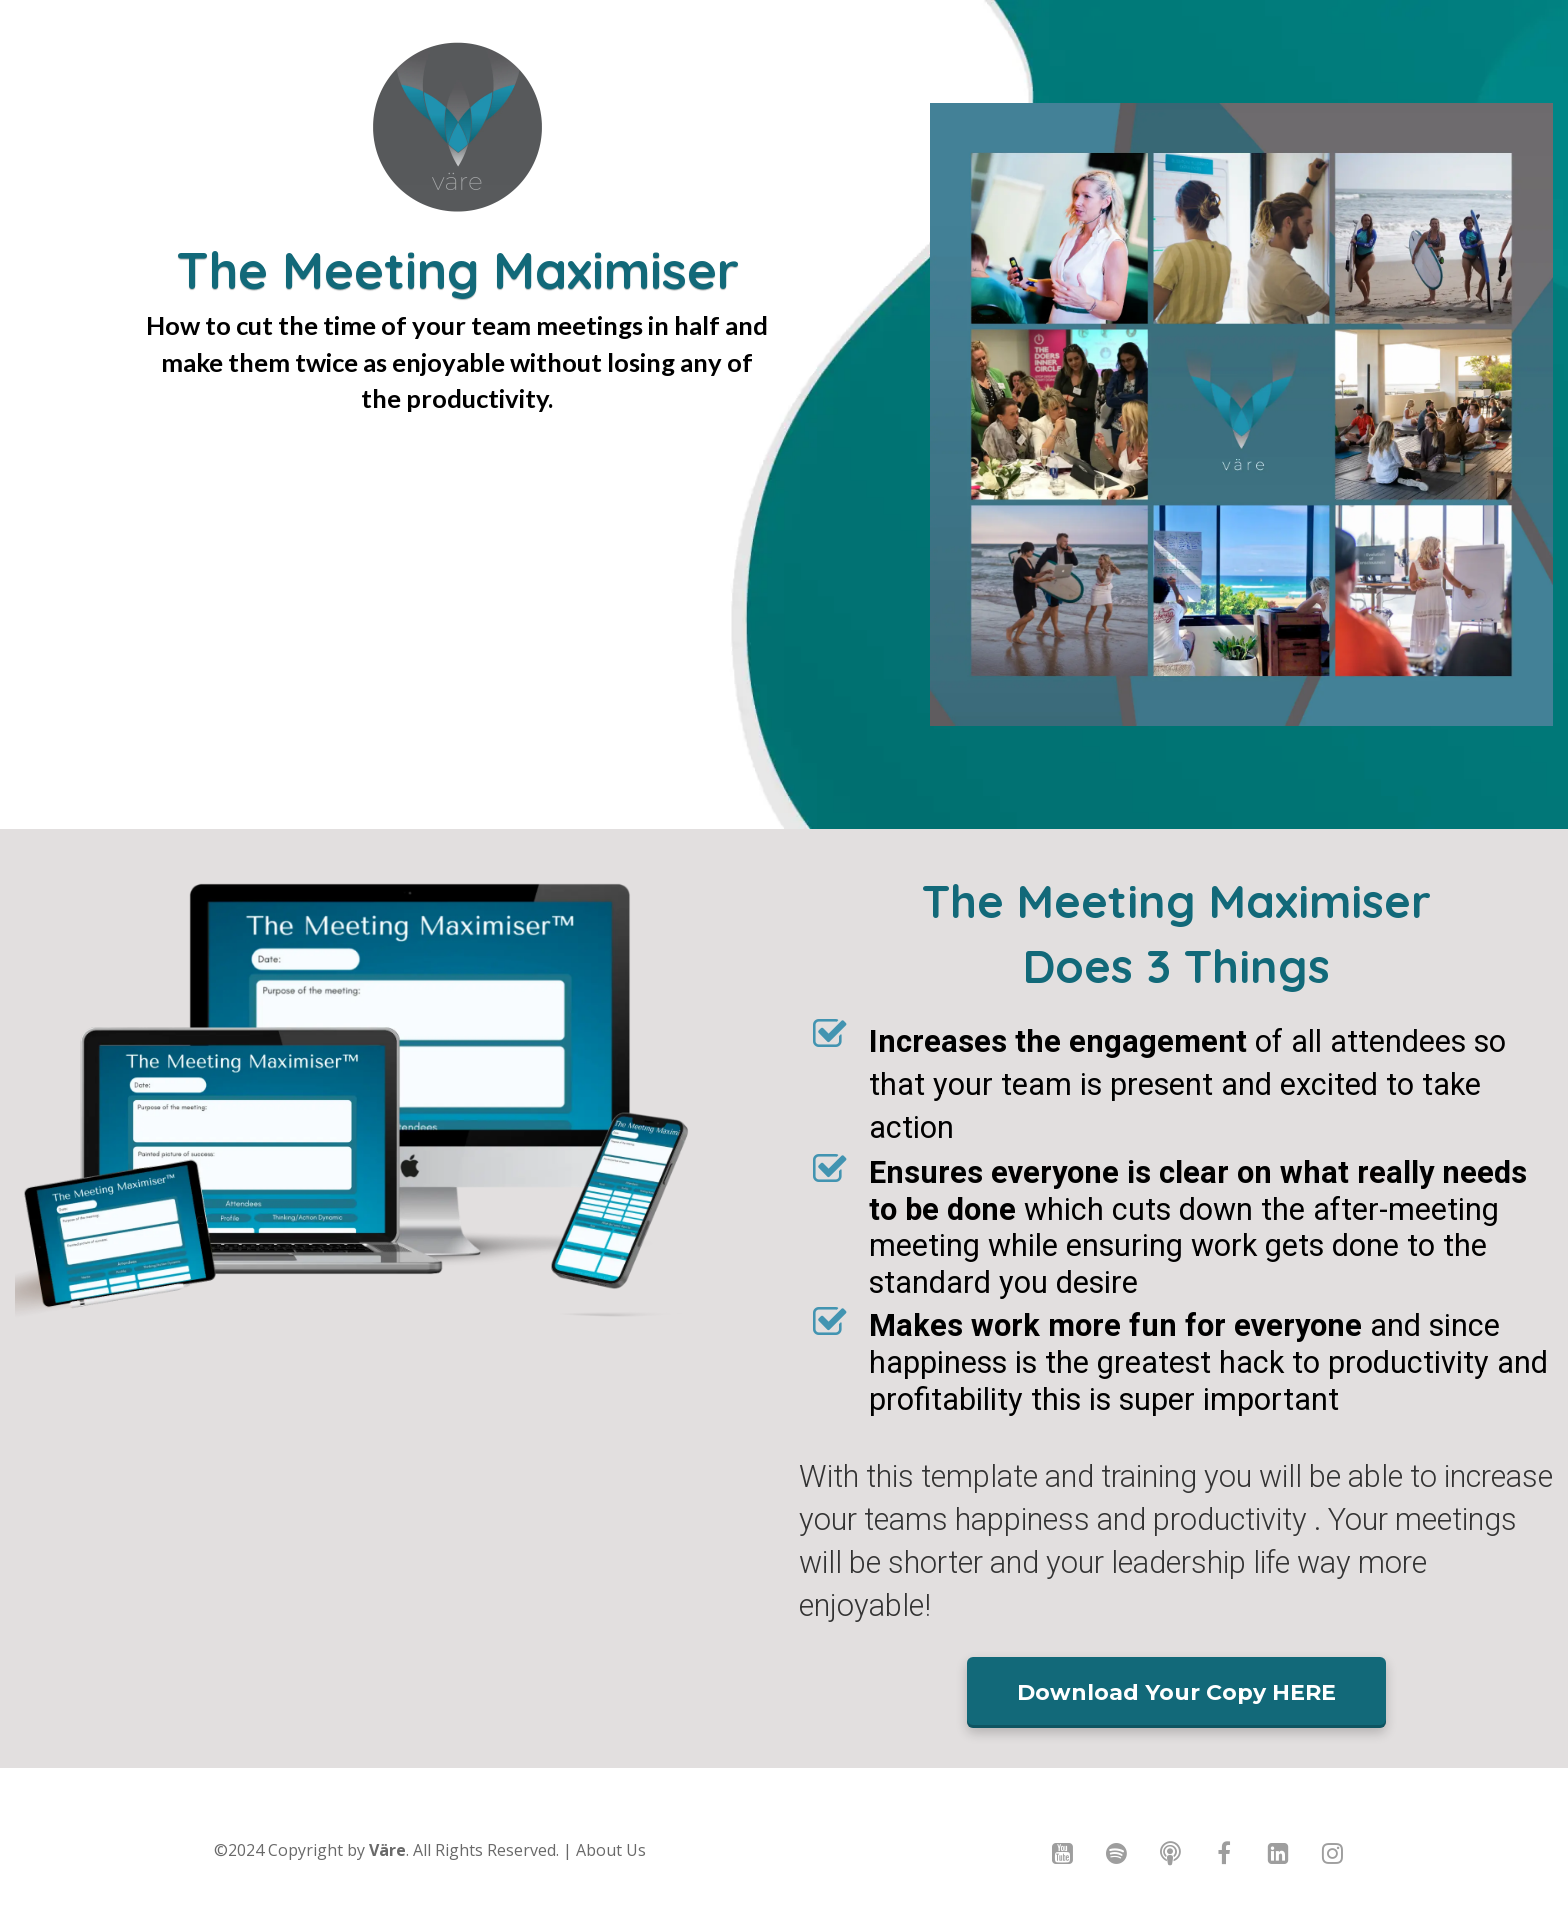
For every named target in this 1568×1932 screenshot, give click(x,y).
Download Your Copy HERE (1176, 1692)
